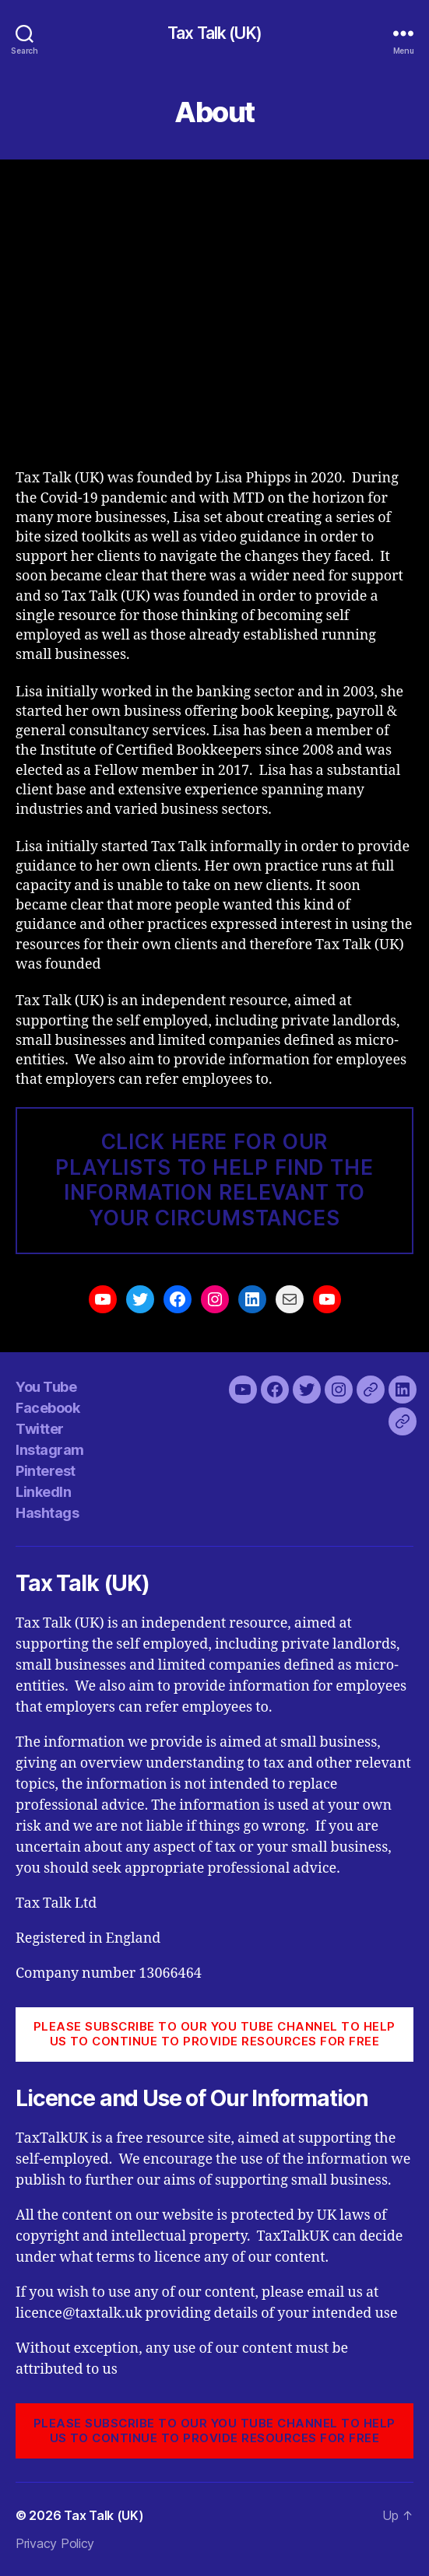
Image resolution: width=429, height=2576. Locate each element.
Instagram (50, 1450)
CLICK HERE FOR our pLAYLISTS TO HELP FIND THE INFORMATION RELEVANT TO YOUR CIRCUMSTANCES (214, 1180)
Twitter (40, 1429)
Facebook (47, 1408)
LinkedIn (43, 1492)
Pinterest (46, 1471)
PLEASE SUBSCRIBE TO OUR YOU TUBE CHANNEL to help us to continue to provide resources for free (214, 2034)
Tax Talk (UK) (214, 33)
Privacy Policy (55, 2543)
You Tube (46, 1387)
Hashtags (47, 1513)
